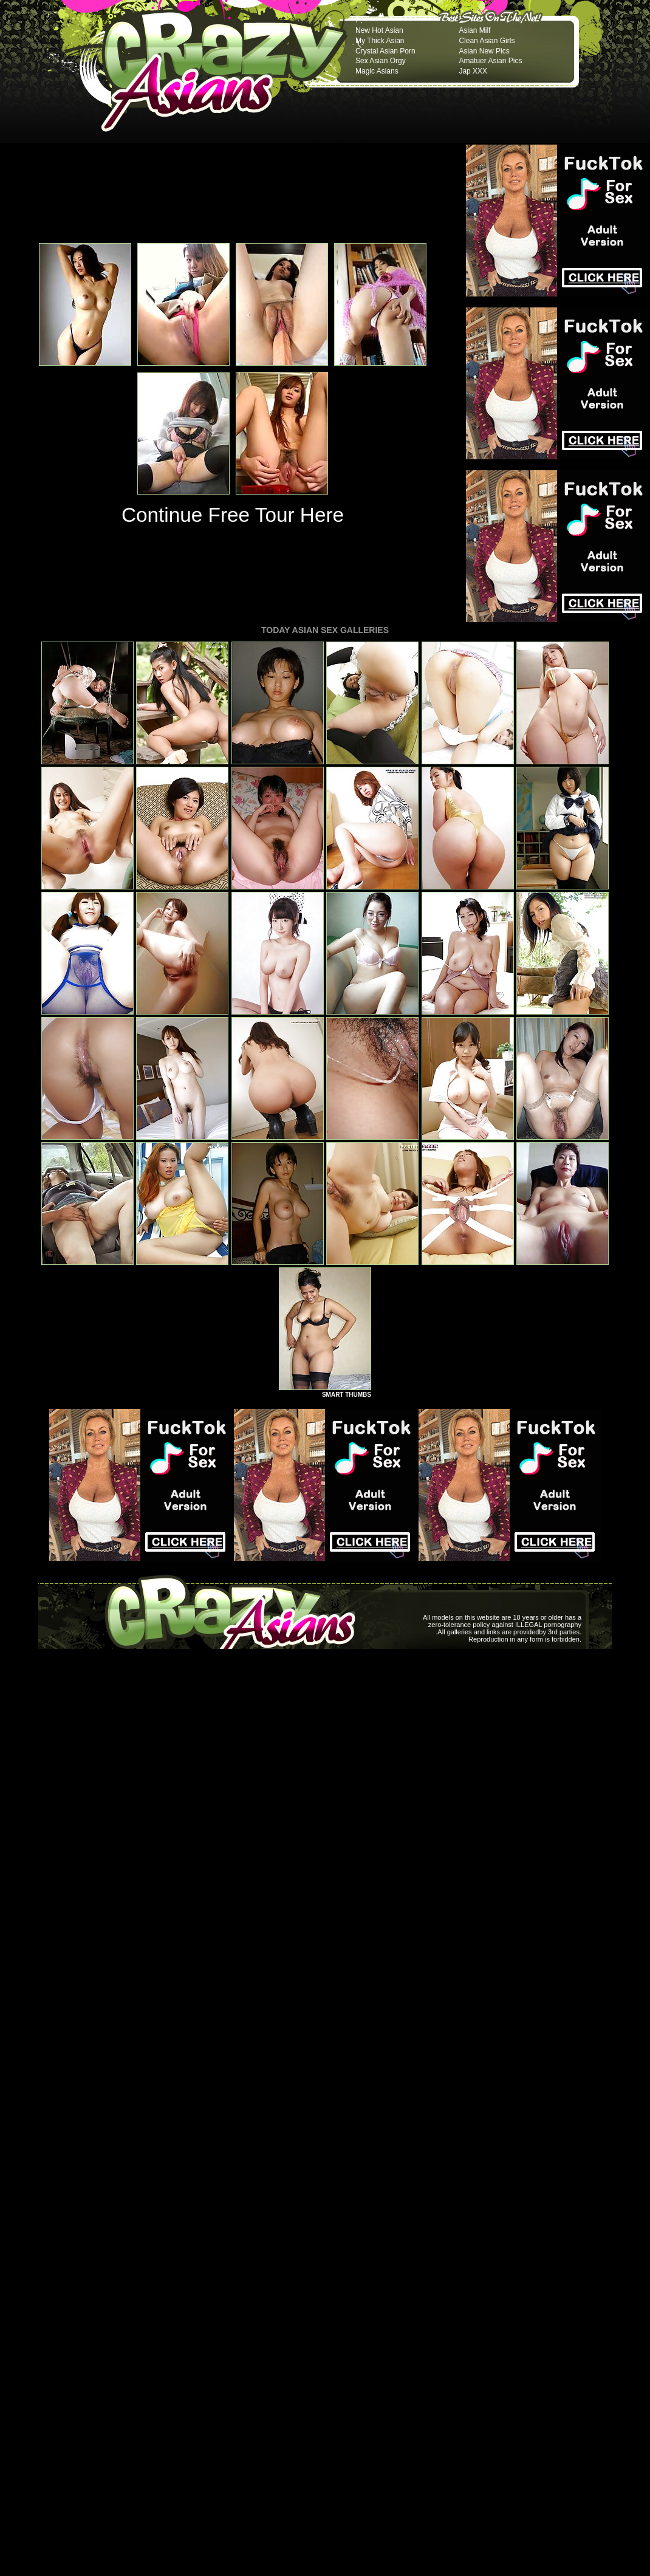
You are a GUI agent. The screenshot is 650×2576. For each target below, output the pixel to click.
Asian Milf (474, 30)
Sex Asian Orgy (380, 61)
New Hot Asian (379, 30)
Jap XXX (473, 71)
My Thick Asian (379, 40)
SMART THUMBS (346, 1394)
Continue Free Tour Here (232, 515)
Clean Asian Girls (487, 40)
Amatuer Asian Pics (490, 61)
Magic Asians (377, 71)
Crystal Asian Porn (385, 51)
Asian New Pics (484, 51)
